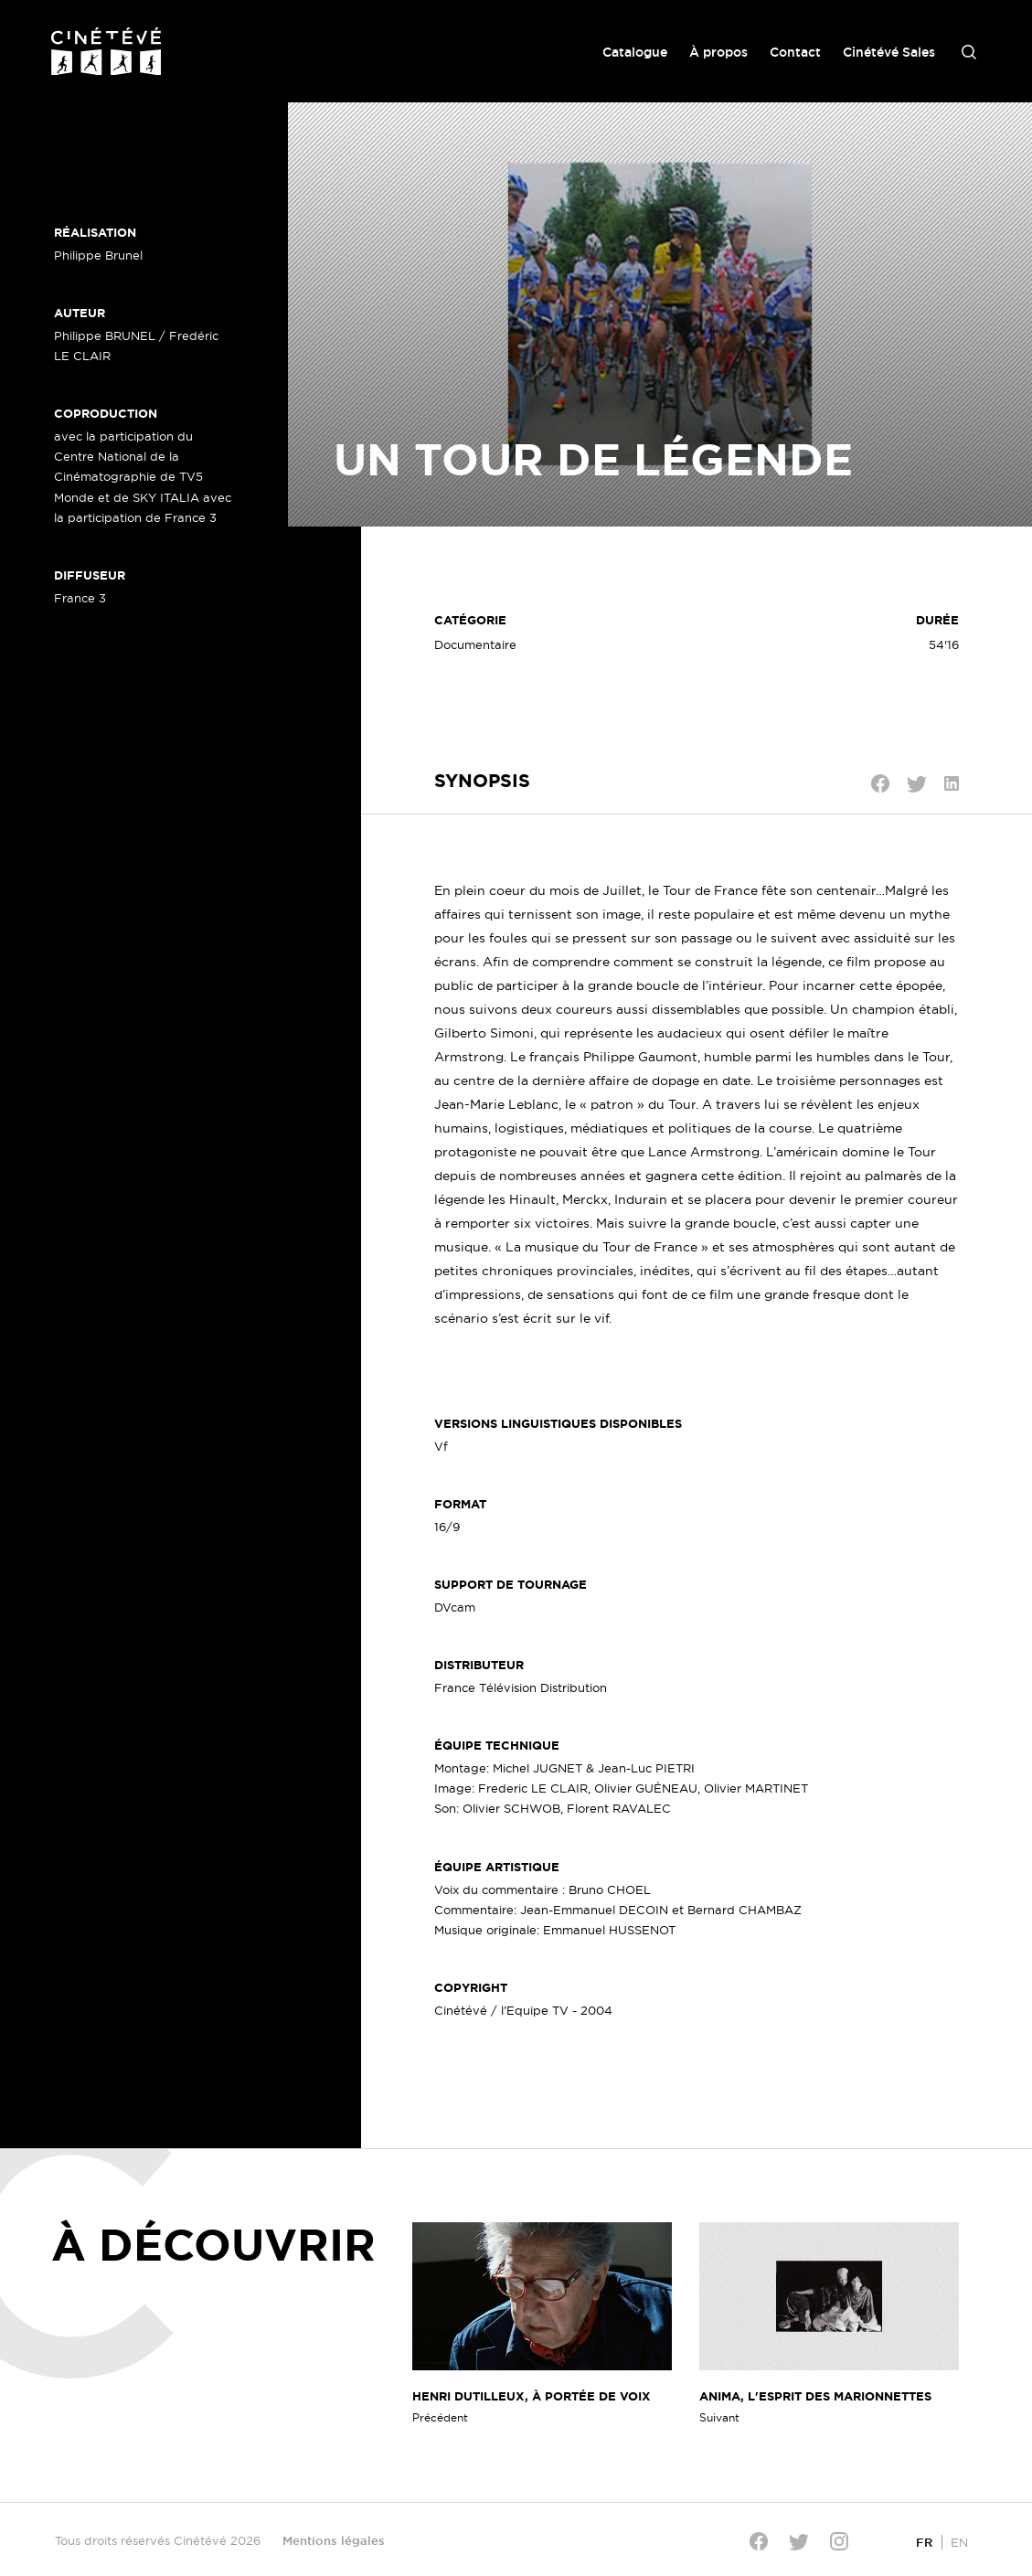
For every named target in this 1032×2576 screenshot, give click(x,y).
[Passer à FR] (924, 2542)
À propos (718, 52)
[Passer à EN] (959, 2542)
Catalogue (634, 52)
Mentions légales (333, 2540)
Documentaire (475, 644)
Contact (795, 52)
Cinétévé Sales (889, 52)
